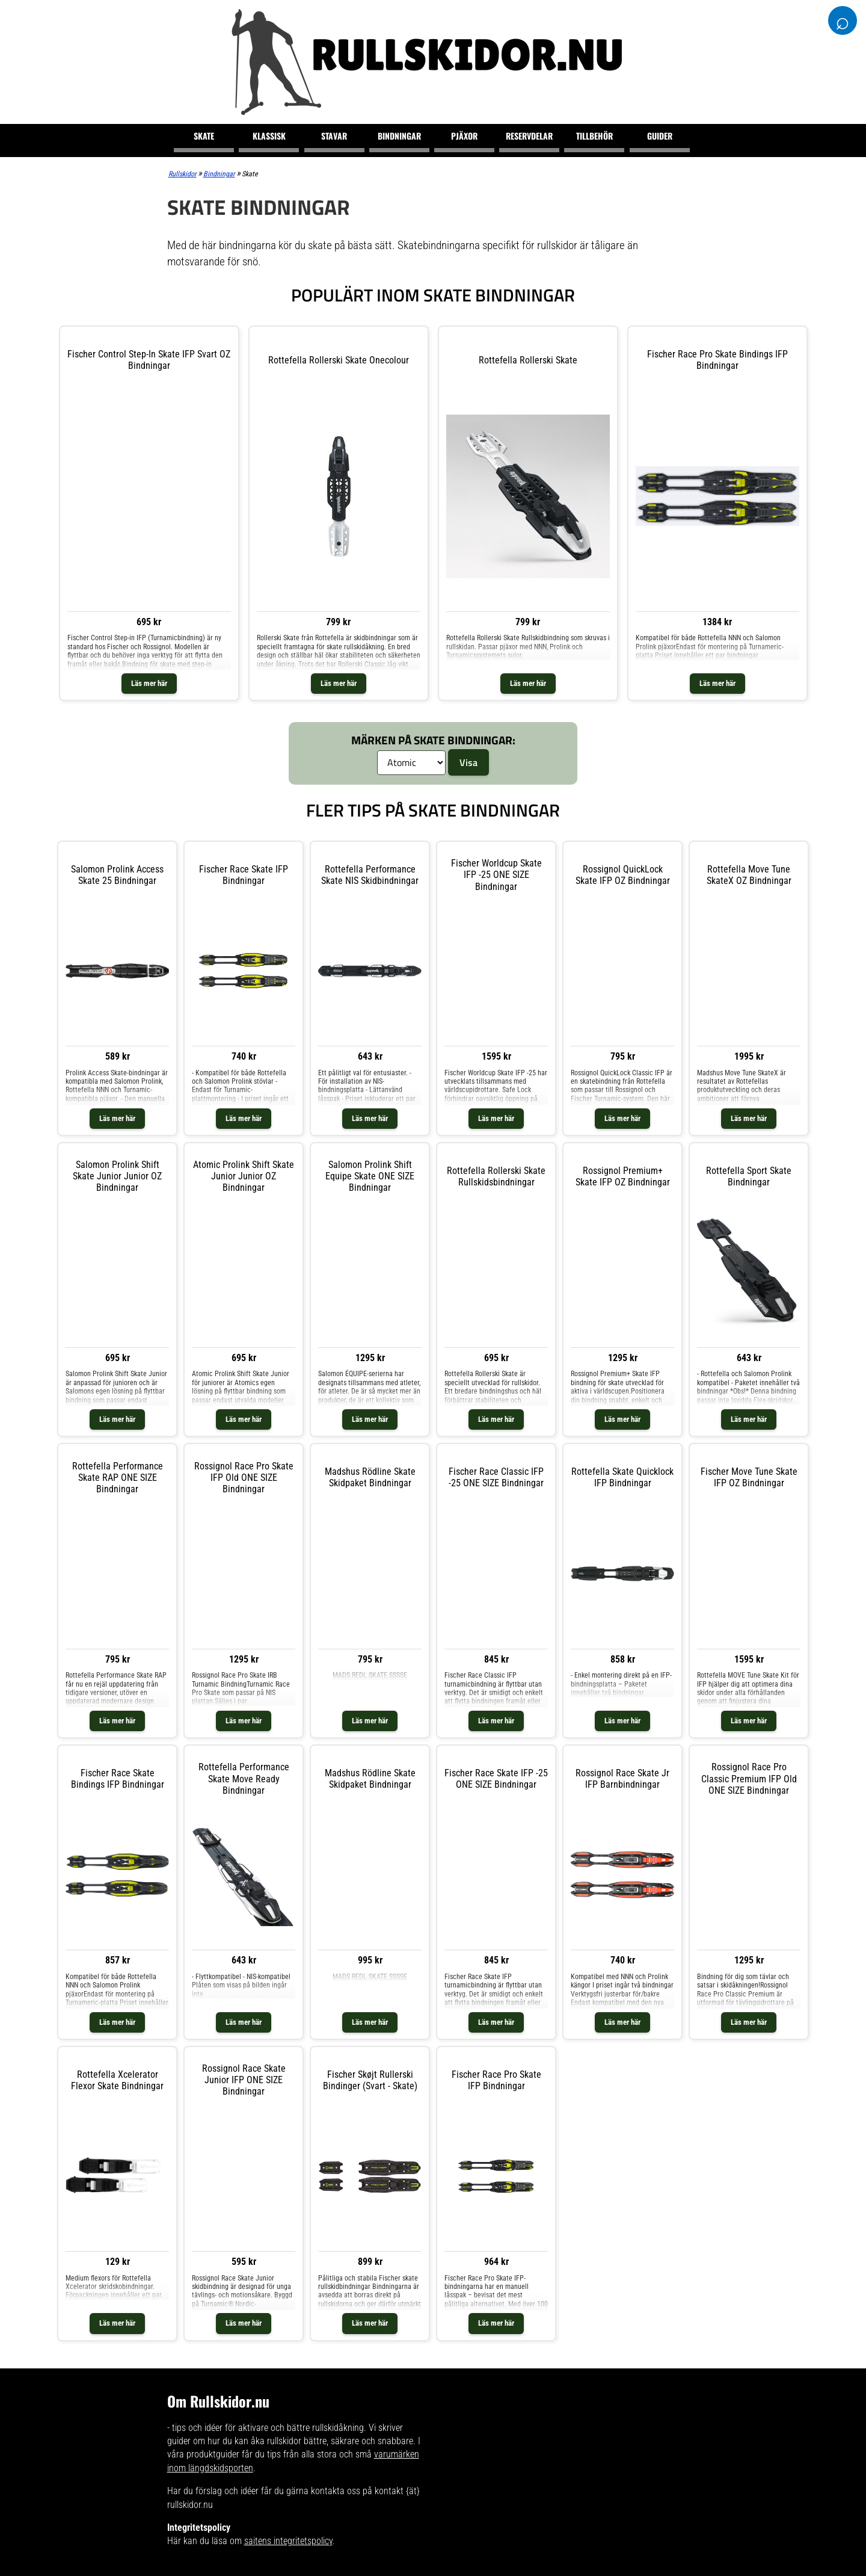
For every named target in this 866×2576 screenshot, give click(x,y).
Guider (659, 135)
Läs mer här (149, 683)
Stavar (334, 135)
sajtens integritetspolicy (288, 2541)
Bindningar (399, 135)
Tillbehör (594, 135)
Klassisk (269, 135)
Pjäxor (464, 135)
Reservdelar (529, 135)
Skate (204, 135)
